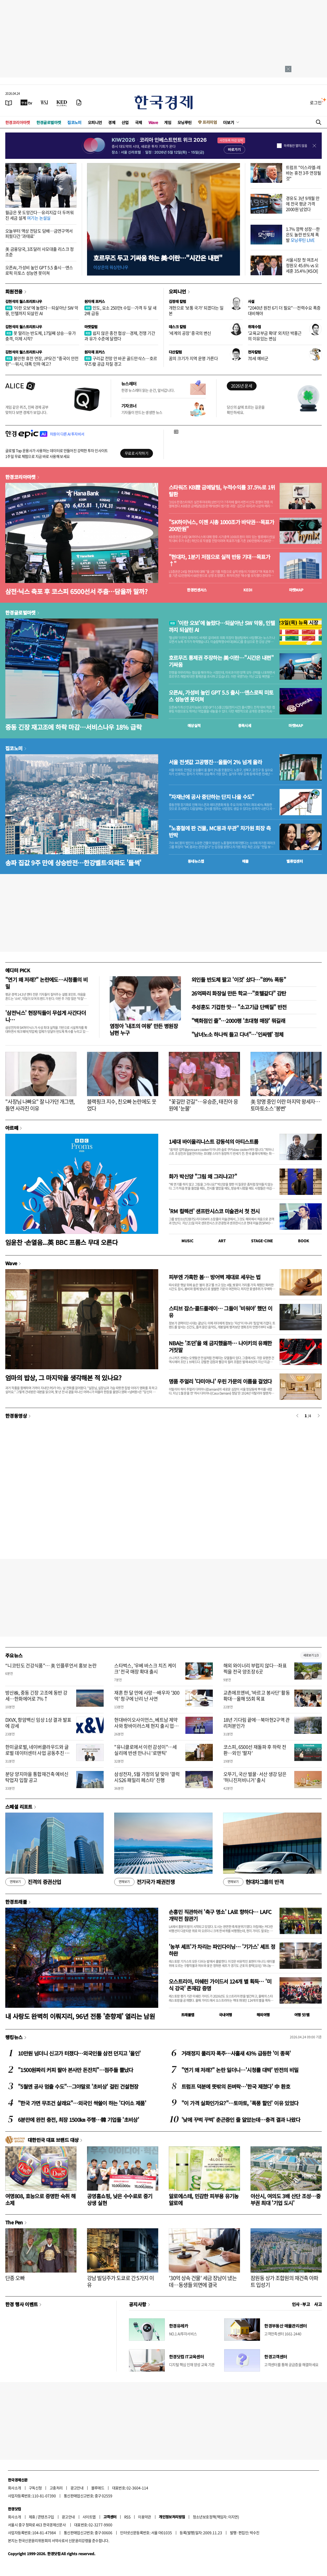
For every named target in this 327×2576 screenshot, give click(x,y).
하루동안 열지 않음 (295, 145)
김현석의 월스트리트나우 (23, 301)
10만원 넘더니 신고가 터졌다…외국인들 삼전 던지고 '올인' (79, 2053)
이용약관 (144, 2516)
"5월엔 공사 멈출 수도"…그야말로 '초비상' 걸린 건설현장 (78, 2086)
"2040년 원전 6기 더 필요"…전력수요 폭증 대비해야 (284, 310)
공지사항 (137, 2304)
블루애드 (97, 2487)
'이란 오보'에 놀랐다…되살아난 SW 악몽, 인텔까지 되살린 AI (41, 310)
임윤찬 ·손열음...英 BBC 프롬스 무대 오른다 (61, 1242)
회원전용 (14, 291)
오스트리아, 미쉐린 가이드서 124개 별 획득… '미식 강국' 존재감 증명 (220, 1985)
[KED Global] (61, 102)
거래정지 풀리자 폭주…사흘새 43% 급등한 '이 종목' (236, 2053)
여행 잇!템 (301, 2014)
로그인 (316, 102)
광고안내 (77, 2487)
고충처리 (56, 2487)
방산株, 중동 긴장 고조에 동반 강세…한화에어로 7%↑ (36, 1695)
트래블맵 (187, 2014)
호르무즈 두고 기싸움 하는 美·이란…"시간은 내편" (157, 257)
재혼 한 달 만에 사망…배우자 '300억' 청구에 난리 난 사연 (146, 1695)
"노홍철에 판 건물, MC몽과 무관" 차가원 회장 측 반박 (220, 831)
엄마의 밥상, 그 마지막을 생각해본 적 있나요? (63, 1377)
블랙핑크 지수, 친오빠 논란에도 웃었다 (121, 1105)
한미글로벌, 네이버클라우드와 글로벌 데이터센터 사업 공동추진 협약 (37, 1753)
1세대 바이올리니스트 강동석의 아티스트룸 (213, 1141)
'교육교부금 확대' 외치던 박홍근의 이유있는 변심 (275, 336)
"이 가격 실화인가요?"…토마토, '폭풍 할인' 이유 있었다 (239, 2103)
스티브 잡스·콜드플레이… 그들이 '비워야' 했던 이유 (220, 1311)
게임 (167, 122)
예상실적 (194, 725)
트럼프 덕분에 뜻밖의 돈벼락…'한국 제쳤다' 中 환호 (235, 2086)
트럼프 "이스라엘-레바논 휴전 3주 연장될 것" (303, 172)
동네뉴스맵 (196, 861)
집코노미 (74, 122)
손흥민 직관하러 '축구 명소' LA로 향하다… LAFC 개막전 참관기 (220, 1915)
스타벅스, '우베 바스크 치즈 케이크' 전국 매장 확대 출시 (145, 1668)
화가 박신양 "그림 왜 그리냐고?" (203, 1176)
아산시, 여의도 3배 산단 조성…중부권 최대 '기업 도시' (285, 2199)
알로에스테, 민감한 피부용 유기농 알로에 (204, 2199)
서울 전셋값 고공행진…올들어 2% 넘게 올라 (215, 762)
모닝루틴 (184, 122)
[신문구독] (79, 102)
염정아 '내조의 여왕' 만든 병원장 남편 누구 (144, 1029)
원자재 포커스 (94, 301)
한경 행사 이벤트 (21, 2304)
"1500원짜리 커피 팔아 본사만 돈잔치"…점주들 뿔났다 (75, 2070)
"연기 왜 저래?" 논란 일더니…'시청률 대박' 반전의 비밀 (239, 2070)
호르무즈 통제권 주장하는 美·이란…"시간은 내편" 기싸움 (221, 661)
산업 (125, 122)
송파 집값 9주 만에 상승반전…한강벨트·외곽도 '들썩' (73, 862)
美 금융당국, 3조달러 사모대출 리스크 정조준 (39, 252)
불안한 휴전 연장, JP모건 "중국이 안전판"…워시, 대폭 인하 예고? (42, 361)
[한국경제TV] (26, 102)
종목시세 (244, 725)
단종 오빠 (15, 2278)
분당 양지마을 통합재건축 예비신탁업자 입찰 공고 (36, 1777)
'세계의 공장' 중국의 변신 (190, 333)
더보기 (228, 122)
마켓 (296, 589)
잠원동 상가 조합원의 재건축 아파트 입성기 (284, 2281)
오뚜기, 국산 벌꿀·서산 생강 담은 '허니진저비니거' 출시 (255, 1777)
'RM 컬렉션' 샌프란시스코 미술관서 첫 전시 (214, 1211)
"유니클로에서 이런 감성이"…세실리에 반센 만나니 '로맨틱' (145, 1749)
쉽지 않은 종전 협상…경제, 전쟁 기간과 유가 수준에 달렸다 (119, 336)
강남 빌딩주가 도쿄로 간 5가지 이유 (120, 2281)
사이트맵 (89, 2516)
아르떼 (11, 1127)
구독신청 (35, 2487)
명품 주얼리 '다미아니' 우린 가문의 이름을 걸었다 (220, 1381)
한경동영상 (16, 1415)
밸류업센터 (294, 861)
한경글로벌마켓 (48, 122)
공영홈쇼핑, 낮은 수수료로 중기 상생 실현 (119, 2199)
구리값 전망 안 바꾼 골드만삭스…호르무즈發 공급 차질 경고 (120, 361)
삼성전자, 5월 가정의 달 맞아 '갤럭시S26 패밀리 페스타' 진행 (147, 1777)
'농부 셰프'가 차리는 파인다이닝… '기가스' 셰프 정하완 (222, 1950)
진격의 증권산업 (33, 1882)
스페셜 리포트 (18, 1806)
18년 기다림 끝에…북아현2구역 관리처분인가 (256, 1722)
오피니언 (95, 122)
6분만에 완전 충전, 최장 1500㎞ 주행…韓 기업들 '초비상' (78, 2119)
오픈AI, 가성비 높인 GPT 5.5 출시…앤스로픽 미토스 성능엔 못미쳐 (39, 270)
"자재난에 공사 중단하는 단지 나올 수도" (211, 796)
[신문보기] (8, 102)
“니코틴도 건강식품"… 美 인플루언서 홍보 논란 (51, 1665)
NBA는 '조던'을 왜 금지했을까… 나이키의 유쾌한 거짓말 (220, 1346)
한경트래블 (16, 1901)
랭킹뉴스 (14, 2037)
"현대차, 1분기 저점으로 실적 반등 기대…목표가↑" (219, 560)
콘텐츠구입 (46, 2516)
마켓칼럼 (91, 326)
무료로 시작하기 (136, 453)
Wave (153, 122)
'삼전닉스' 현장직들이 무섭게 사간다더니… (45, 1016)
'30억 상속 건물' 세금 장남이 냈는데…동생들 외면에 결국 (203, 2281)
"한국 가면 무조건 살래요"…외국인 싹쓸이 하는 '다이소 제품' (82, 2103)
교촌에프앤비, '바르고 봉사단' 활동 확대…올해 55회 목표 (256, 1695)
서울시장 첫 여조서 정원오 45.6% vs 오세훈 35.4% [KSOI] (302, 265)
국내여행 (225, 2014)
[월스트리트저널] (44, 102)
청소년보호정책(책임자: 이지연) (216, 2516)
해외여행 (263, 2014)
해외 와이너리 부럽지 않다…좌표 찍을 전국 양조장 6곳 (255, 1668)
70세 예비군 (258, 358)
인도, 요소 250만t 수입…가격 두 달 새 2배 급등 (120, 310)
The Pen (14, 2222)
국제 (138, 122)
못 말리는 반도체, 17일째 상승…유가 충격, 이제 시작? (40, 336)
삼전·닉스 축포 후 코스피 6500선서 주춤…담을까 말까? (76, 591)
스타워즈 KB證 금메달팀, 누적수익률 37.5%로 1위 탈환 (222, 491)
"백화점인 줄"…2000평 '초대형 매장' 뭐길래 (238, 1020)
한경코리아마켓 (17, 122)
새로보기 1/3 (311, 1655)
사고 (318, 2304)
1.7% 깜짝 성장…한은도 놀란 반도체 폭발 (303, 234)
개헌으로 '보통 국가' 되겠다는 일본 (196, 310)
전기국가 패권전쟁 (144, 1882)
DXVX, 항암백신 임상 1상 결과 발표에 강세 (38, 1722)
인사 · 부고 (301, 2304)
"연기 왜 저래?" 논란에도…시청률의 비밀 (46, 983)
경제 (111, 122)
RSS (127, 2516)
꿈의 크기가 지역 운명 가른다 (193, 358)
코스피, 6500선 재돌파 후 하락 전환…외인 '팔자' (254, 1749)
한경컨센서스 (196, 589)
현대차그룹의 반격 (253, 1882)
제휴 (32, 2516)
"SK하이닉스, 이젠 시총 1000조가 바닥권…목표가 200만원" (221, 525)
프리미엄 (210, 122)
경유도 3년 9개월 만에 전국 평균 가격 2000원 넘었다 (303, 203)
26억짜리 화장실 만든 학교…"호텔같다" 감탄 (238, 993)
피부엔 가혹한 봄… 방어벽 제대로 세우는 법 (214, 1277)
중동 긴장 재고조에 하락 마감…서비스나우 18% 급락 (73, 727)
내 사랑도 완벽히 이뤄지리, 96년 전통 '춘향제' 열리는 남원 (80, 2016)
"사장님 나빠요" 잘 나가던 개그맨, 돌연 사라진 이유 (40, 1105)
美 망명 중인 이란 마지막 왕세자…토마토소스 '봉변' (285, 1105)
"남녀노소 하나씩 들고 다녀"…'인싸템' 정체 (237, 1034)
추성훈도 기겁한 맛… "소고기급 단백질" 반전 (238, 1007)
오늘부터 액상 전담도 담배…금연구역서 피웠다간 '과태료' (39, 233)
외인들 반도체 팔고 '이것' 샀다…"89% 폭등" (238, 979)
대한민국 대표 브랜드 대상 (53, 2139)
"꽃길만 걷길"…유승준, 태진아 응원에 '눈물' (203, 1105)
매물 (245, 861)
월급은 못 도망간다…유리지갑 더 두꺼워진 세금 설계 (39, 215)
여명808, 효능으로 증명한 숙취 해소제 (40, 2199)
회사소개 (14, 2487)
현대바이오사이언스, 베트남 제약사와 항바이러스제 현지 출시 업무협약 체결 (146, 1726)
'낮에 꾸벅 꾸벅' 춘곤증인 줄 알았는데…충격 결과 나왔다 (240, 2119)
